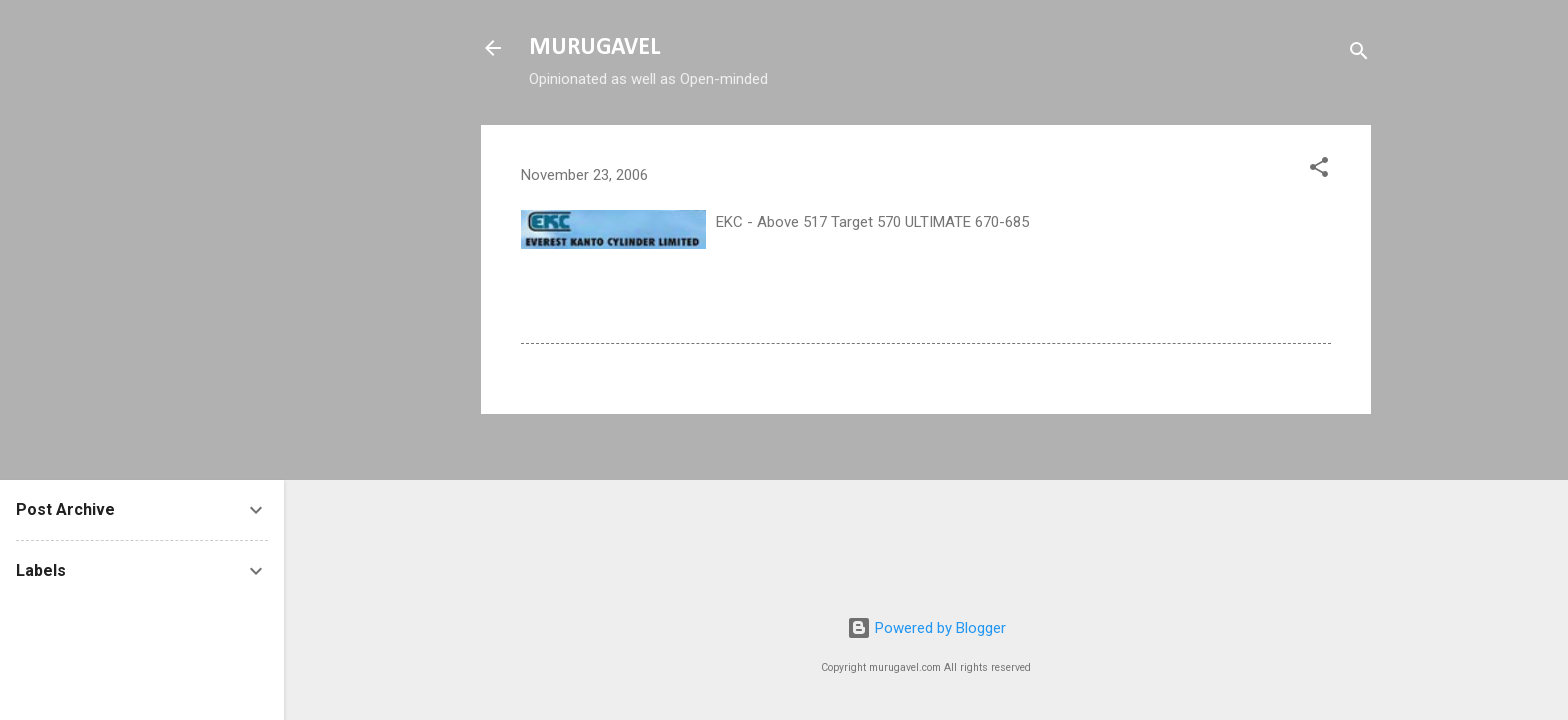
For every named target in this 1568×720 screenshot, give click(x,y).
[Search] (1359, 54)
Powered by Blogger (926, 628)
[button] (1319, 170)
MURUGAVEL (594, 48)
